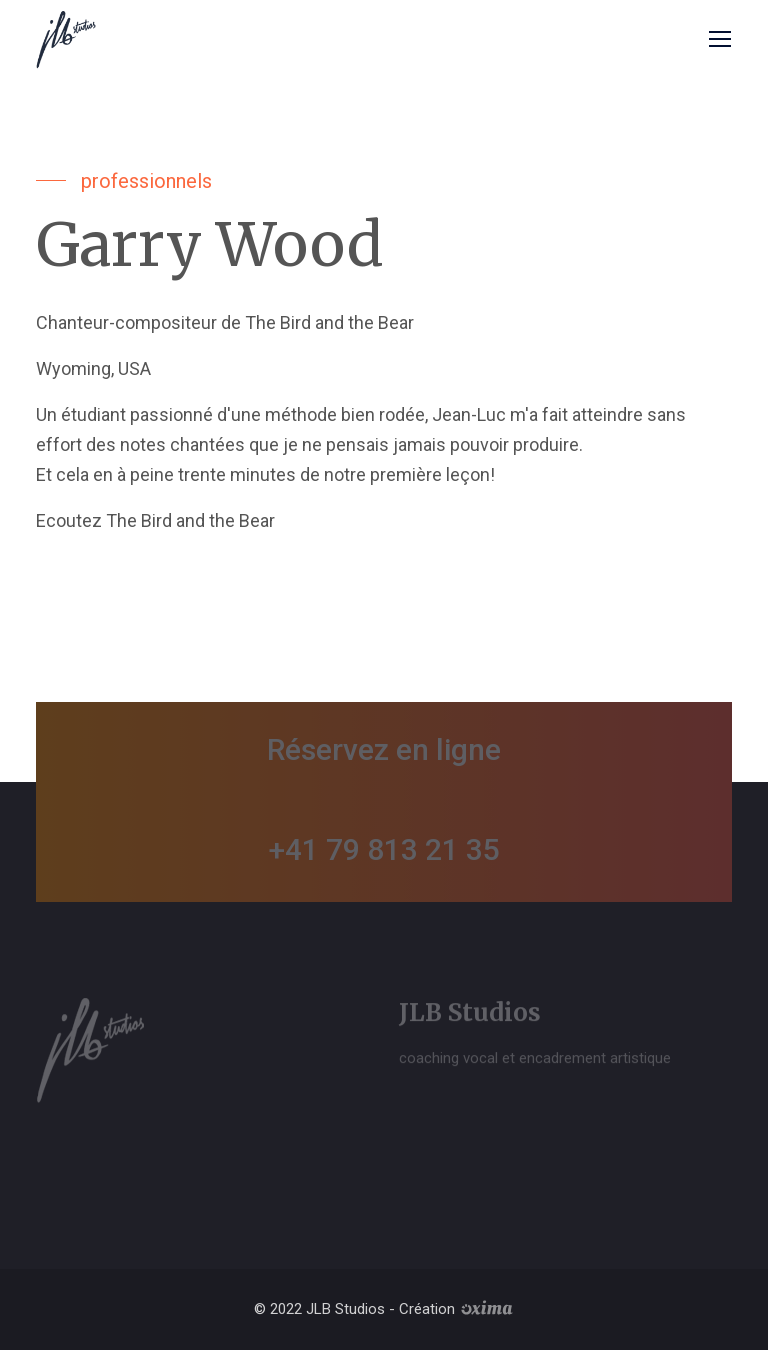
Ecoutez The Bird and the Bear (155, 520)
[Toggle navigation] (717, 40)
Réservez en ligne (384, 749)
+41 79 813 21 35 (384, 849)
